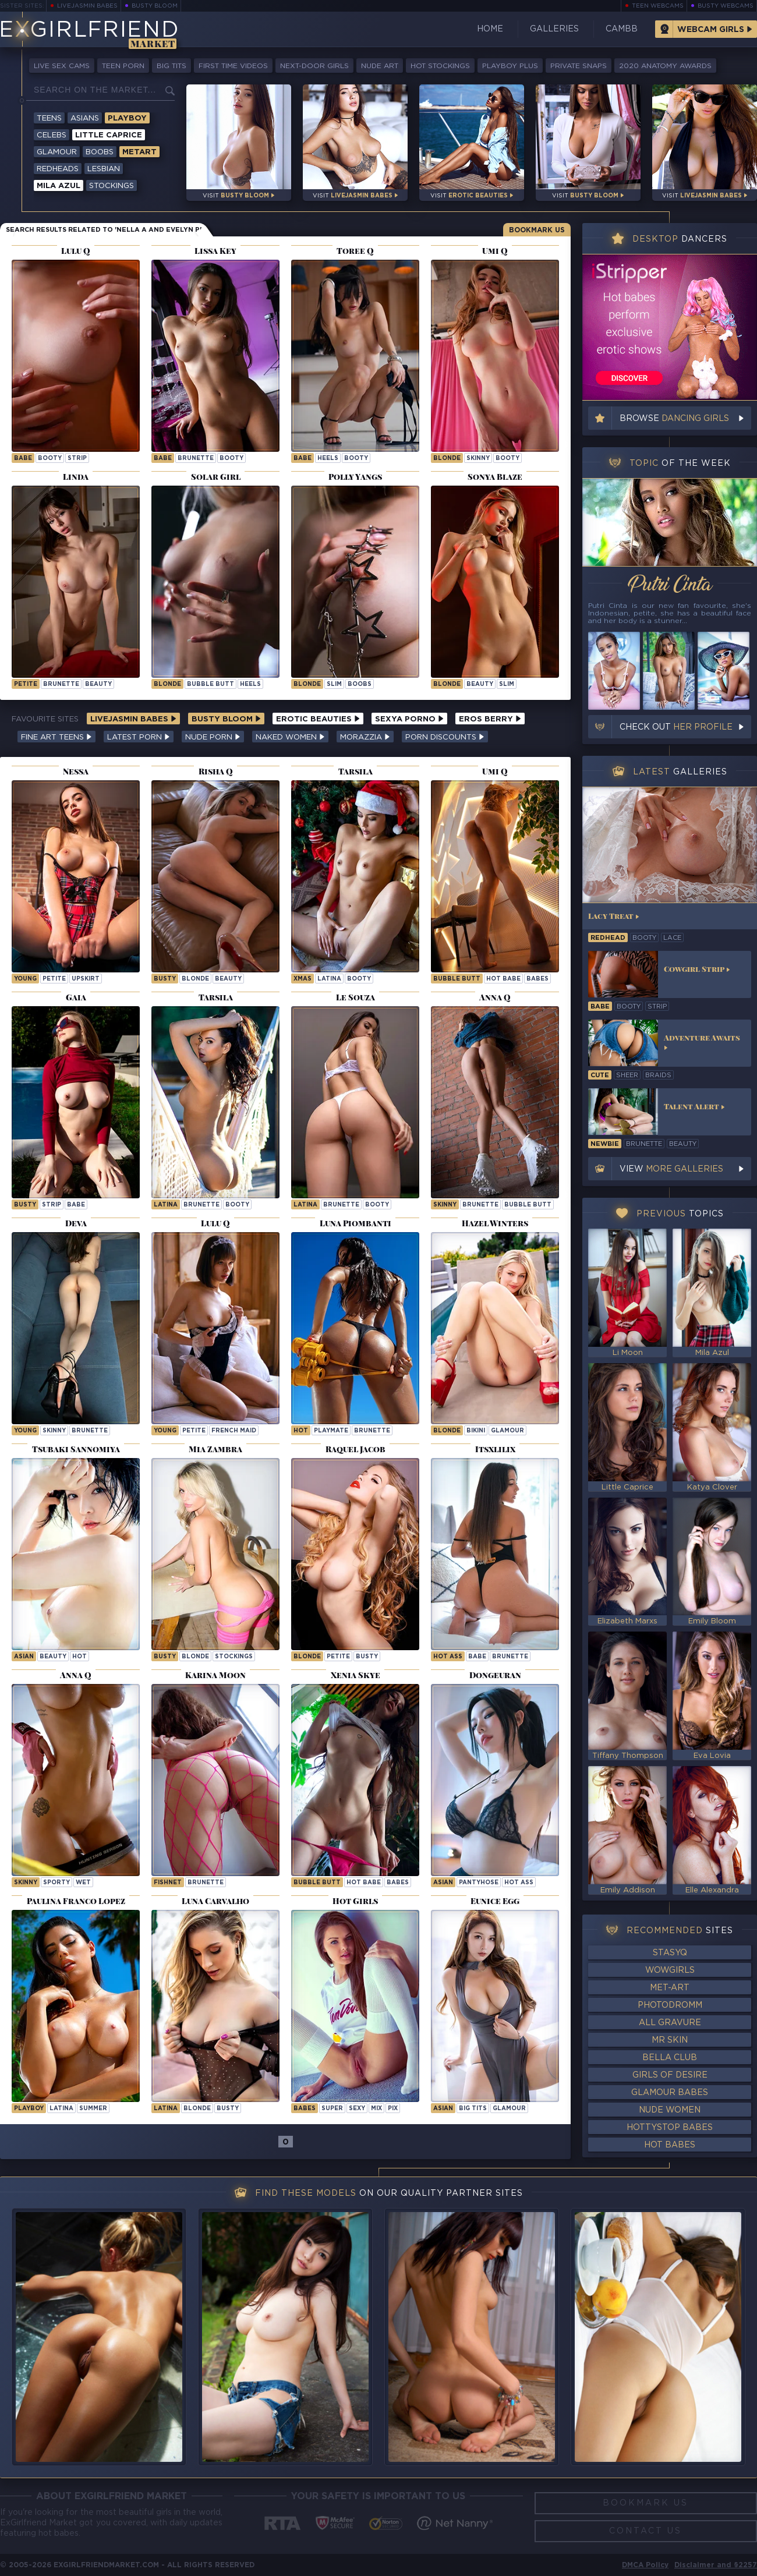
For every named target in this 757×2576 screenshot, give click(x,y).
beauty (98, 684)
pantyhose (478, 1882)
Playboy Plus (510, 66)
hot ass (447, 1656)
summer (93, 2108)
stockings (234, 1656)
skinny (478, 458)
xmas (302, 979)
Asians (84, 118)
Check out (676, 727)
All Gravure (670, 2022)
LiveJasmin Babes (87, 6)
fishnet (168, 1882)
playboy (29, 2108)
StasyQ (670, 1952)
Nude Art (379, 66)
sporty (56, 1882)
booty (50, 458)
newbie (604, 1144)
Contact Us (645, 2531)
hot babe (503, 979)
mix (376, 2108)
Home (490, 29)
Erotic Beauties (318, 719)
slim (334, 684)
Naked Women (290, 737)
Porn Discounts (444, 737)
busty (165, 979)
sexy (357, 2108)
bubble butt (210, 684)
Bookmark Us (537, 230)
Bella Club (669, 2057)
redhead (607, 938)
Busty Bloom (155, 6)
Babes (537, 979)
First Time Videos (233, 66)
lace (672, 938)
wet (83, 1882)
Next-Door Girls (314, 66)
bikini (475, 1431)
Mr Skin (670, 2040)
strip (77, 458)
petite (25, 684)
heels (327, 458)
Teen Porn (123, 66)
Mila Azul (58, 186)
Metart (139, 152)
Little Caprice (108, 135)
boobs (360, 684)
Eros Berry (490, 719)
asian (24, 1656)
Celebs (51, 135)
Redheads (58, 169)
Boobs (100, 152)
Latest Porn (138, 737)
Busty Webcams (726, 6)
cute (599, 1075)
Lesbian (103, 169)
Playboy (127, 118)
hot (300, 1431)
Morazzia (365, 737)
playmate (331, 1431)
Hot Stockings (440, 66)
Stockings (111, 186)
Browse (674, 418)
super (332, 2108)
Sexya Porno (409, 719)
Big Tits (171, 66)
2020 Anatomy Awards (665, 66)
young (25, 979)
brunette (196, 458)
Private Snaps (578, 66)
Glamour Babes (669, 2092)
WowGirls (670, 1970)
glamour (507, 1431)
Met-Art (669, 1987)
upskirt (86, 979)
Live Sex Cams (62, 66)
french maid (233, 1431)
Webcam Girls (710, 29)
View (671, 1169)
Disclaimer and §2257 (715, 2565)
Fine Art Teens (56, 737)
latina (329, 979)
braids (658, 1075)
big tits (473, 2108)
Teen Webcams (658, 6)
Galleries (554, 29)
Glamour (57, 152)
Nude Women (670, 2110)
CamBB (622, 29)
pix (393, 2108)
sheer (627, 1075)
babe (23, 458)
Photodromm (670, 2005)
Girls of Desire (670, 2075)
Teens (49, 118)
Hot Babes (669, 2145)
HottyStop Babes (670, 2127)
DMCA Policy (645, 2565)
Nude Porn (212, 737)
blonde (447, 458)
